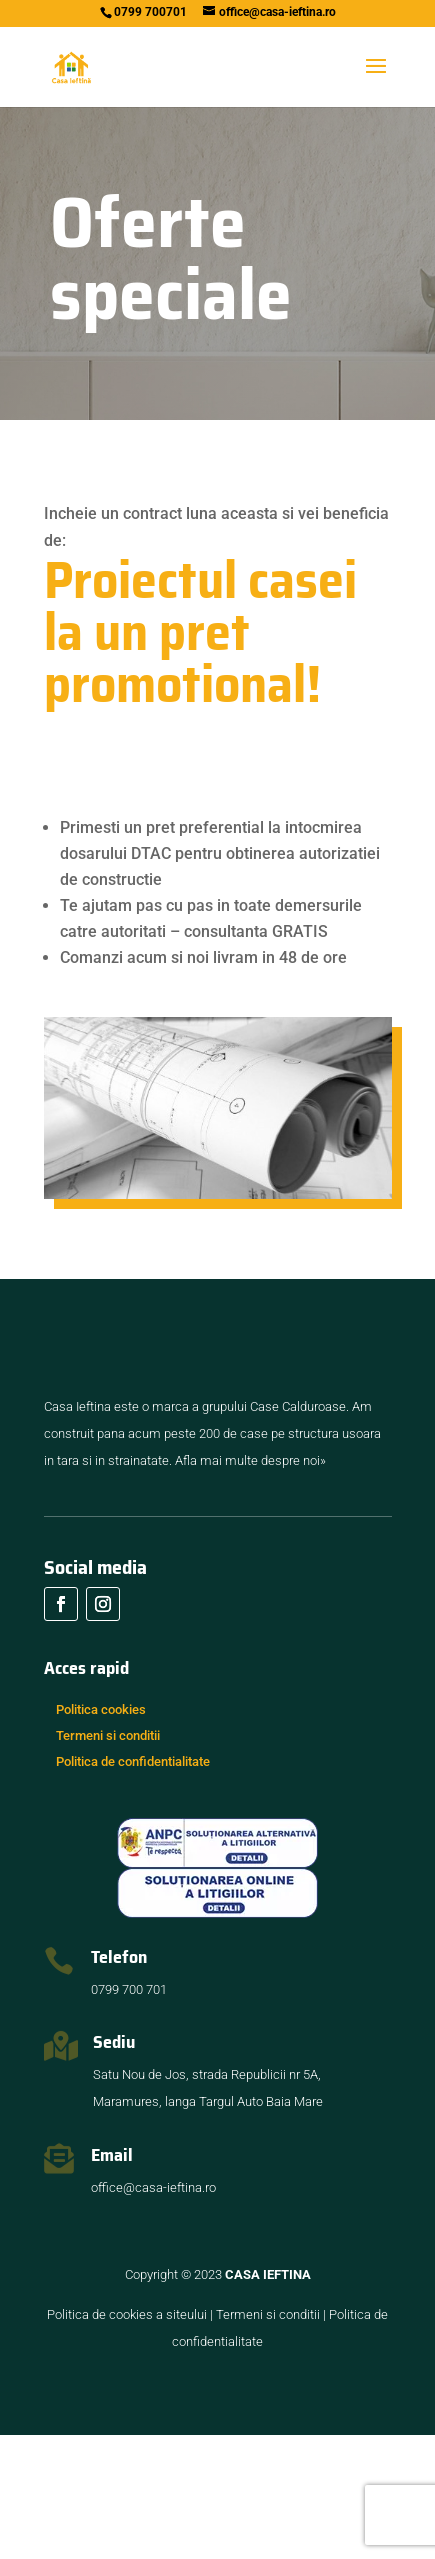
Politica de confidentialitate (133, 1885)
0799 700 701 (129, 2113)
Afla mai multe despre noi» (250, 1584)
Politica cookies (101, 1833)
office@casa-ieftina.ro (153, 2311)
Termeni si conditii (108, 1859)
